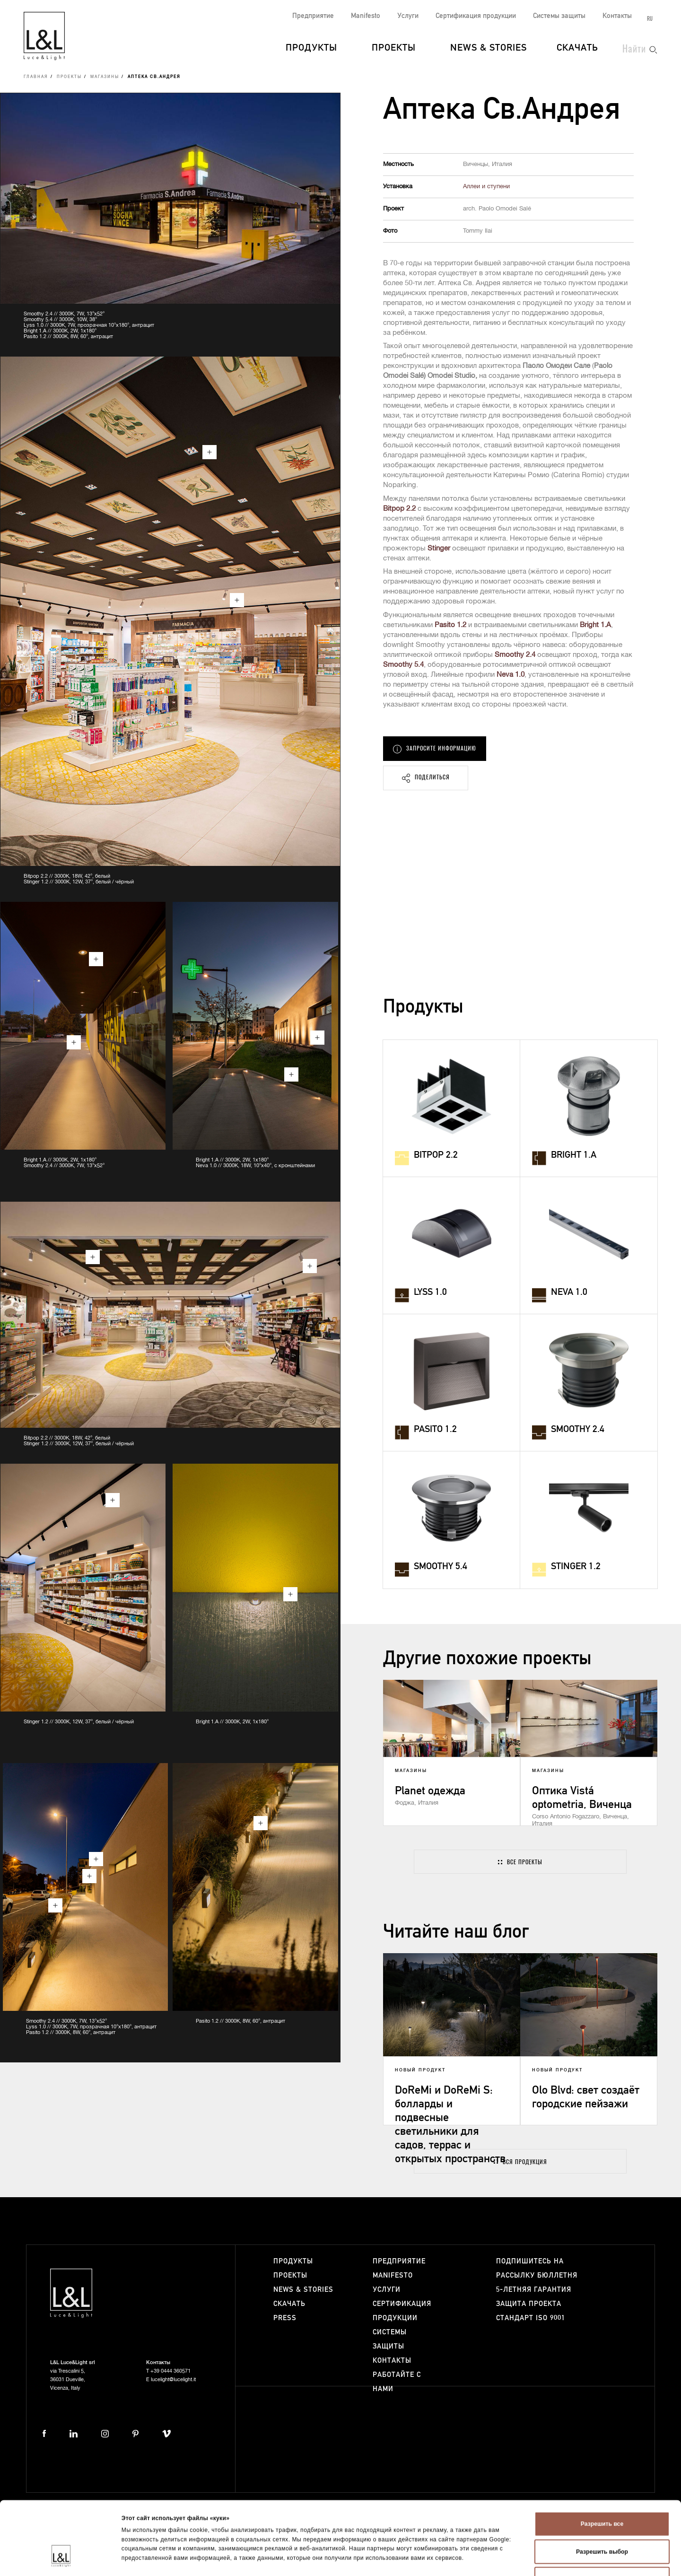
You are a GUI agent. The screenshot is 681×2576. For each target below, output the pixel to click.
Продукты (311, 48)
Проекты (394, 48)
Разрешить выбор (602, 2492)
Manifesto (365, 15)
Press (285, 2318)
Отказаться (602, 2519)
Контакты (617, 15)
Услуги (408, 15)
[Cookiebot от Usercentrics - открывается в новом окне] (61, 2559)
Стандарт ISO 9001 (530, 2318)
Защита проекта (528, 2303)
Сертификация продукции (476, 15)
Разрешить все (602, 2464)
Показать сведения (509, 2559)
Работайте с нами (397, 2382)
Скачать (577, 48)
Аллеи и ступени (486, 186)
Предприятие (313, 15)
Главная (36, 77)
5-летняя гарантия (533, 2289)
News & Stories (488, 48)
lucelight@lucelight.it (173, 2379)
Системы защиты (559, 15)
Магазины (104, 77)
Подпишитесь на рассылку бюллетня (536, 2268)
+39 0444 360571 (170, 2371)
